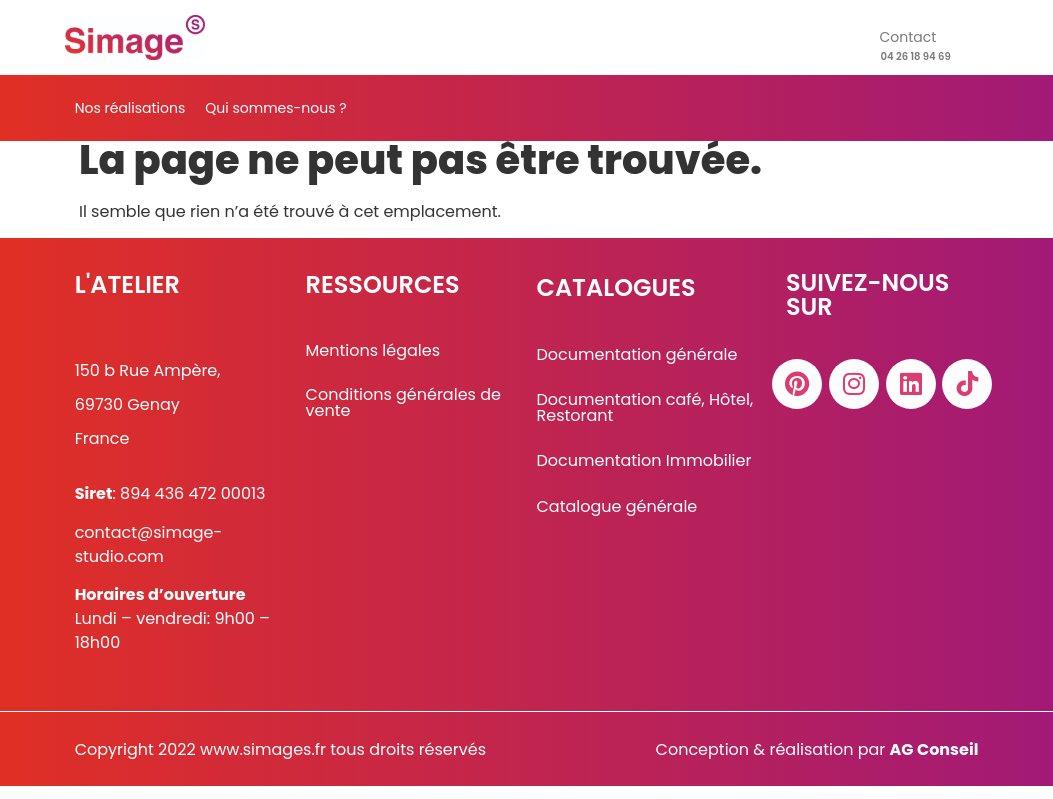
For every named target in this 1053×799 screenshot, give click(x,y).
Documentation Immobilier (643, 473)
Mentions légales (373, 362)
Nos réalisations (130, 108)
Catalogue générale (616, 518)
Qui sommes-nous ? (275, 108)
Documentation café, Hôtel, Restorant (644, 420)
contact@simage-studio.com (149, 556)
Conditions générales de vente (403, 415)
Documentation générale (636, 367)
